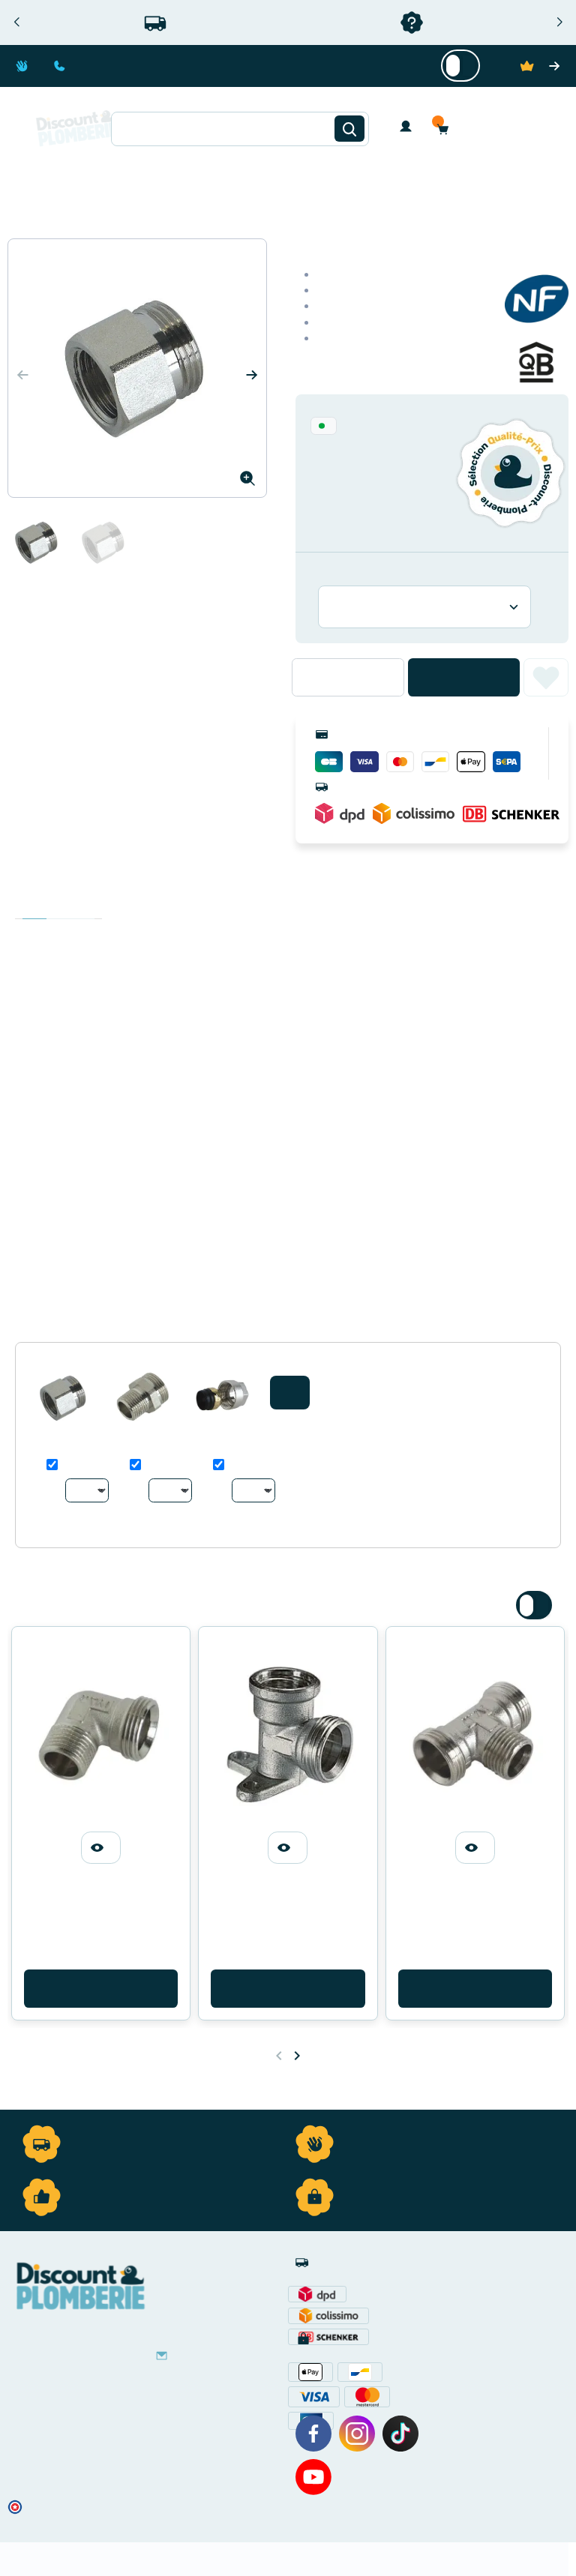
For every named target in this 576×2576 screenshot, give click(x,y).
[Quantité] (347, 677)
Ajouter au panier (464, 677)
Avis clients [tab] (82, 904)
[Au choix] (87, 1490)
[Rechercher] (349, 128)
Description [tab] (34, 904)
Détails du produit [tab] (58, 904)
